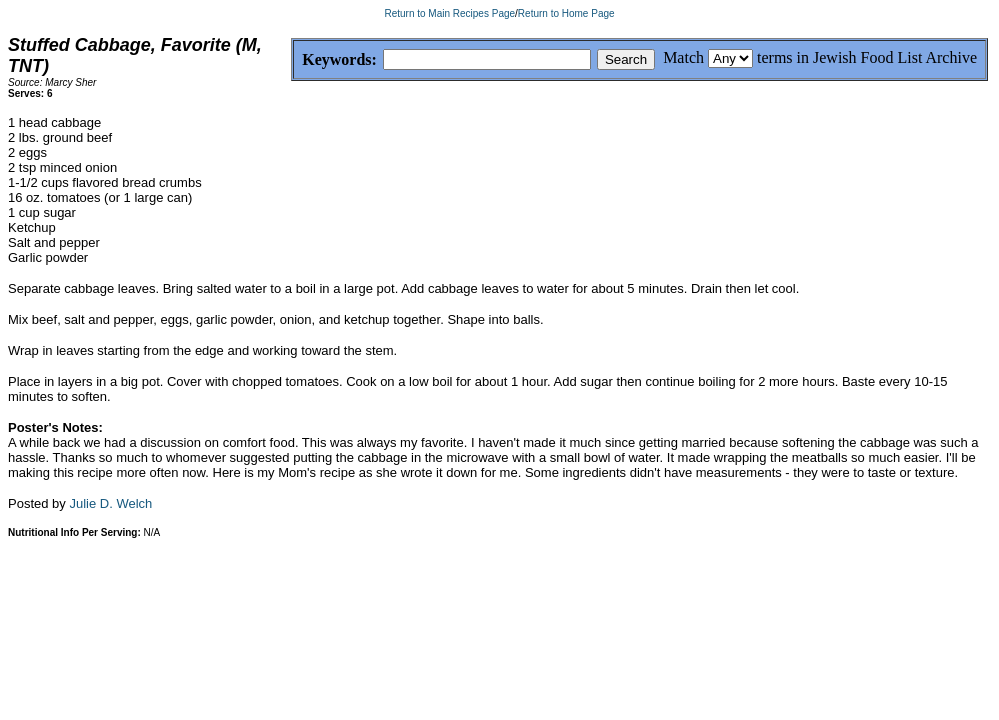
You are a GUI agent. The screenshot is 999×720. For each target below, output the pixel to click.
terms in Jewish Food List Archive (867, 57)
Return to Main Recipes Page (449, 13)
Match (683, 57)
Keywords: (291, 60)
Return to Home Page (566, 13)
